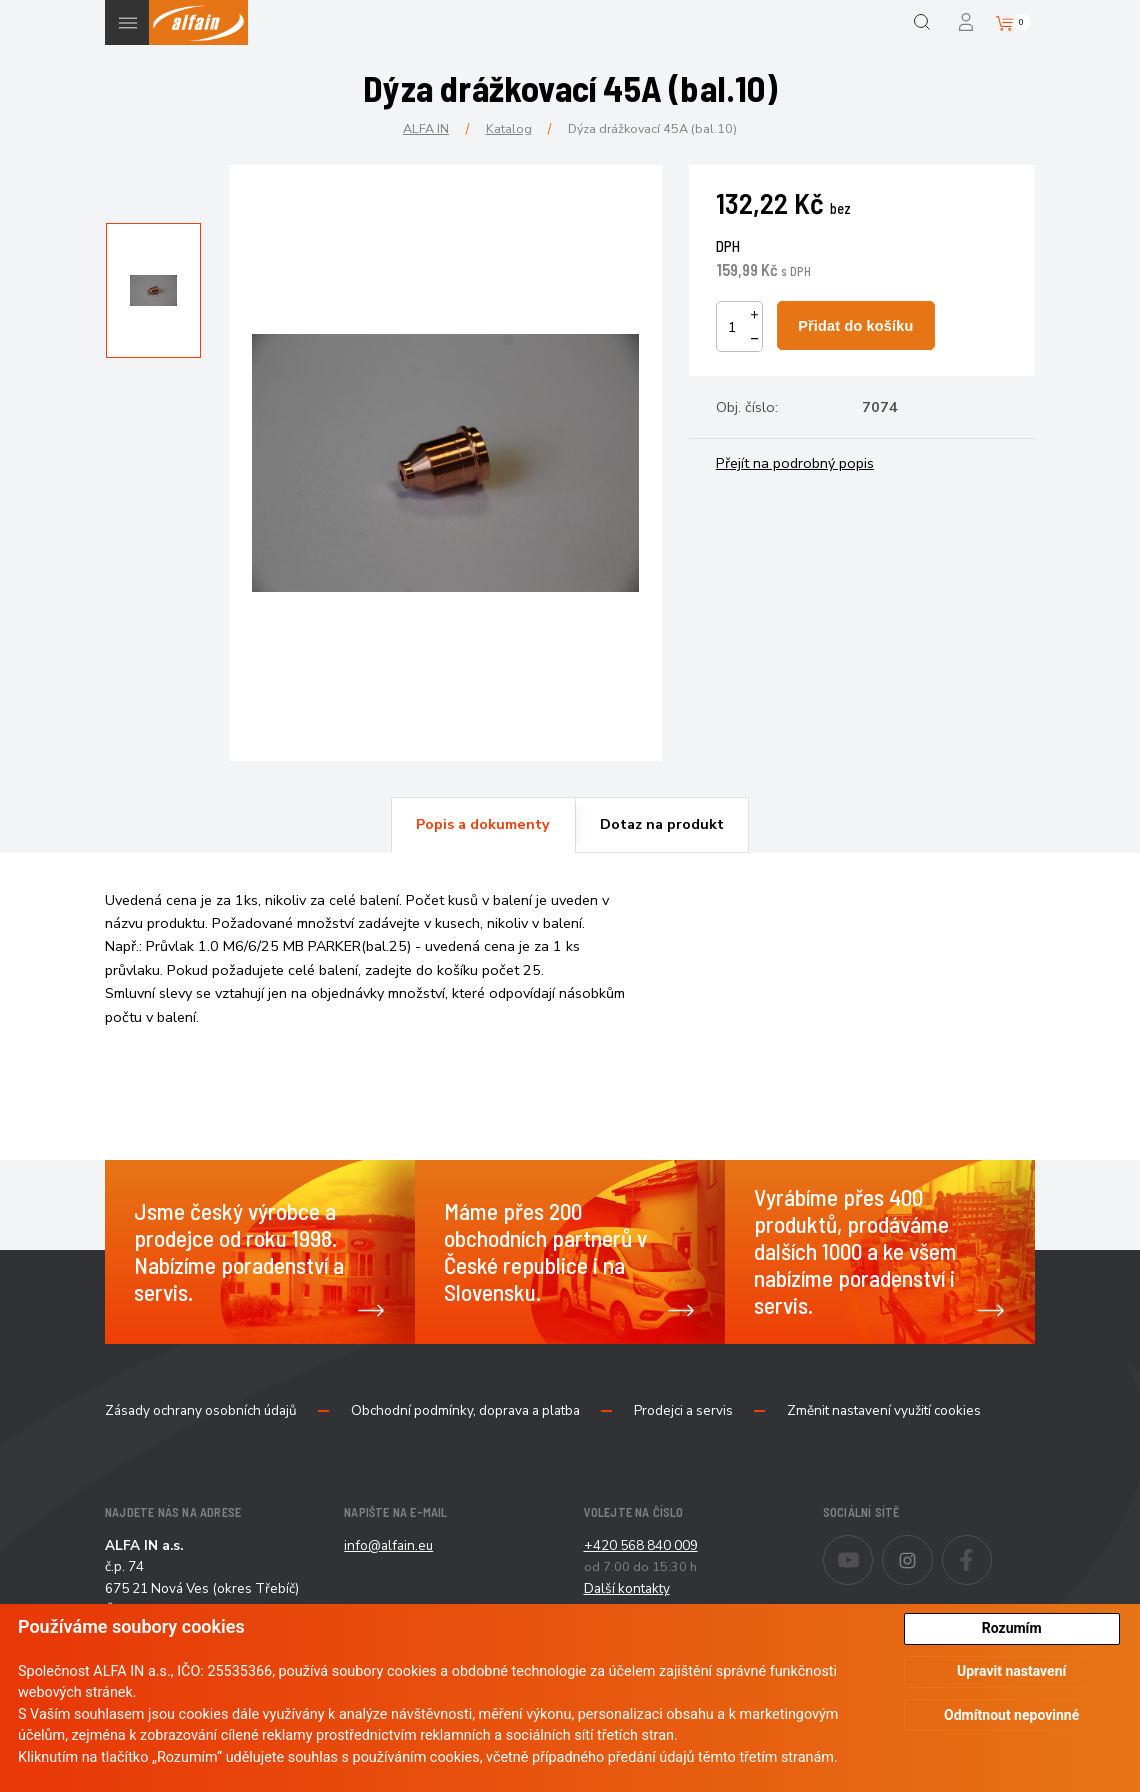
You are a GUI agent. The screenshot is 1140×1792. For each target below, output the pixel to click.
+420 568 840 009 (641, 1545)
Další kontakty (627, 1588)
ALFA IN (426, 128)
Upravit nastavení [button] (1011, 1671)
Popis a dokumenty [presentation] (483, 824)
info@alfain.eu (388, 1545)
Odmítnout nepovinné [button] (1011, 1715)
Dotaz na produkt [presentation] (662, 824)
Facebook (991, 1547)
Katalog (509, 128)
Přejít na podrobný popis (795, 463)
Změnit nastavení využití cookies (884, 1411)
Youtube (872, 1547)
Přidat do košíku (855, 326)
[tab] (483, 825)
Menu (127, 22)
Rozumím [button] (1012, 1628)
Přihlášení (967, 22)
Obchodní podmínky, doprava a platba (465, 1411)
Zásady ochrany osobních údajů (201, 1411)
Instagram (932, 1547)
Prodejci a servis (683, 1411)
